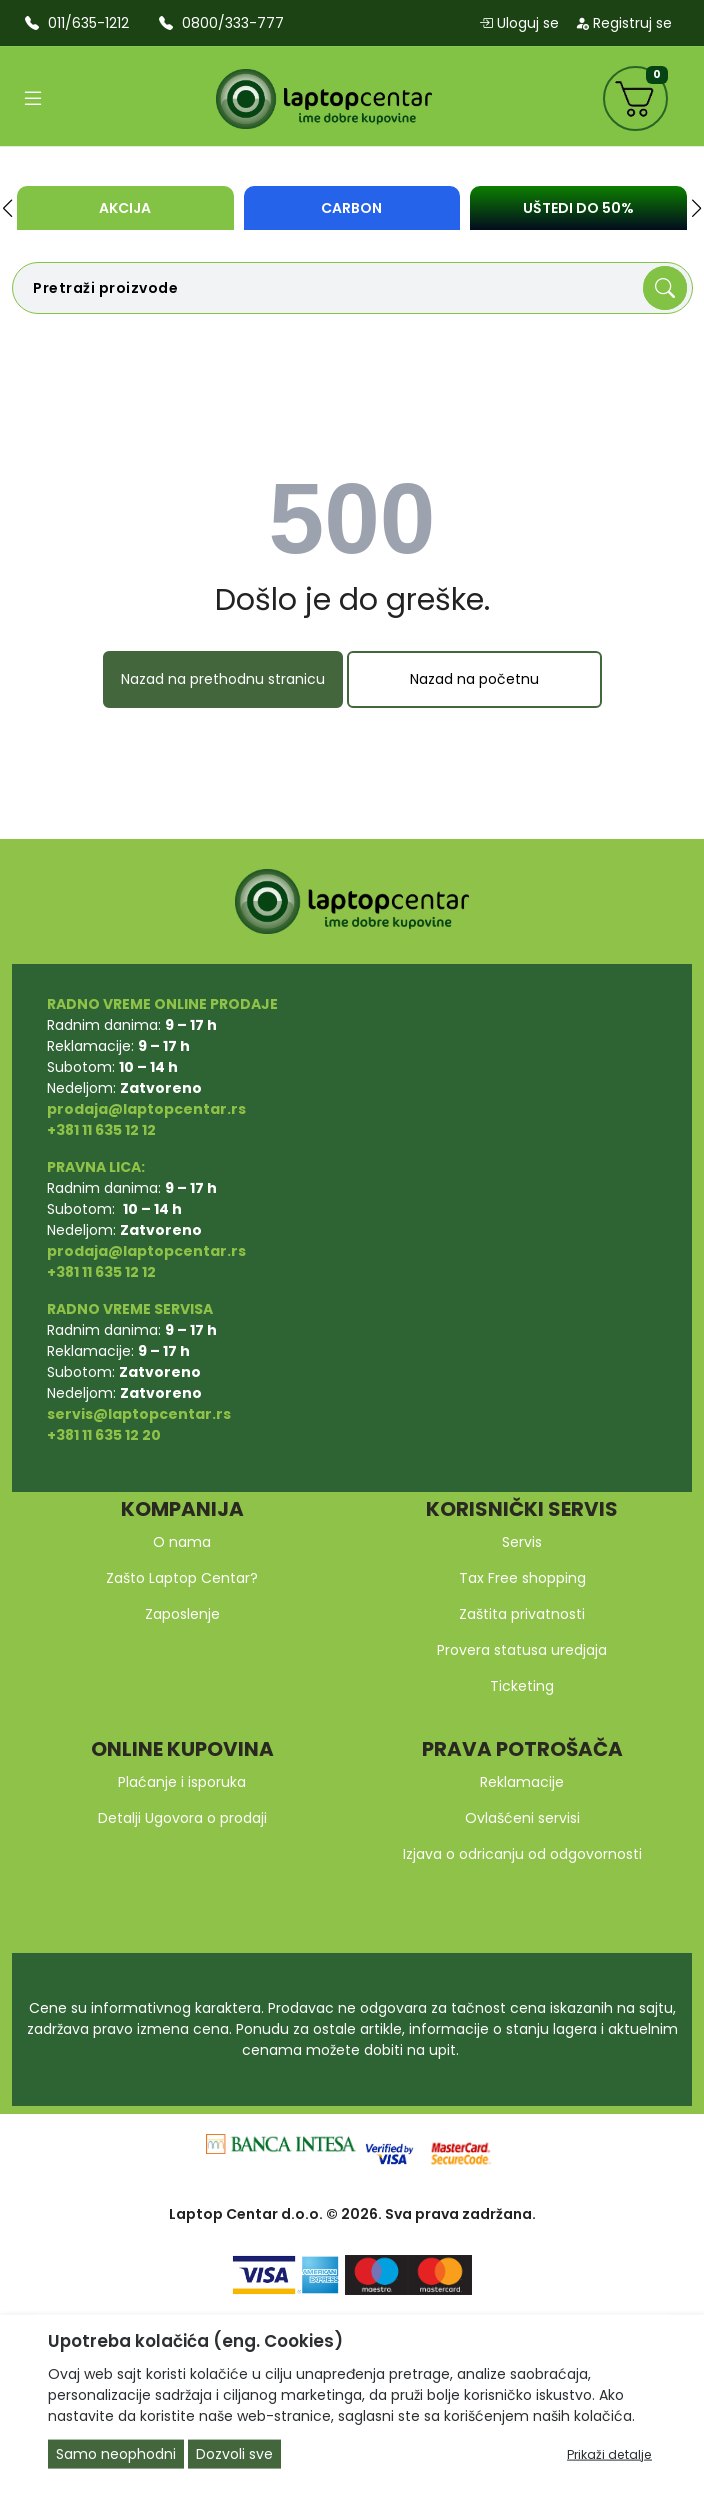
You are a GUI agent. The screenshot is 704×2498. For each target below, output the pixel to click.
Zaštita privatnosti (522, 1614)
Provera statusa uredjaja (522, 1650)
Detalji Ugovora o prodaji (182, 1818)
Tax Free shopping (522, 1578)
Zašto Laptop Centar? (182, 1578)
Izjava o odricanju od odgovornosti (522, 1854)
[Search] (665, 288)
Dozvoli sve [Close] (234, 2454)
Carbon (351, 208)
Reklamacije (522, 1782)
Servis (522, 1542)
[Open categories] (33, 98)
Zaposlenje (182, 1614)
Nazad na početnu (474, 679)
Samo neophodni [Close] (116, 2454)
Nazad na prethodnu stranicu (223, 679)
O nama (182, 1542)
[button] (7, 208)
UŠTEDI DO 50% (578, 208)
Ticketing (522, 1686)
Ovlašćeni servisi (522, 1818)
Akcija (125, 208)
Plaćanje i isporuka (182, 1782)
